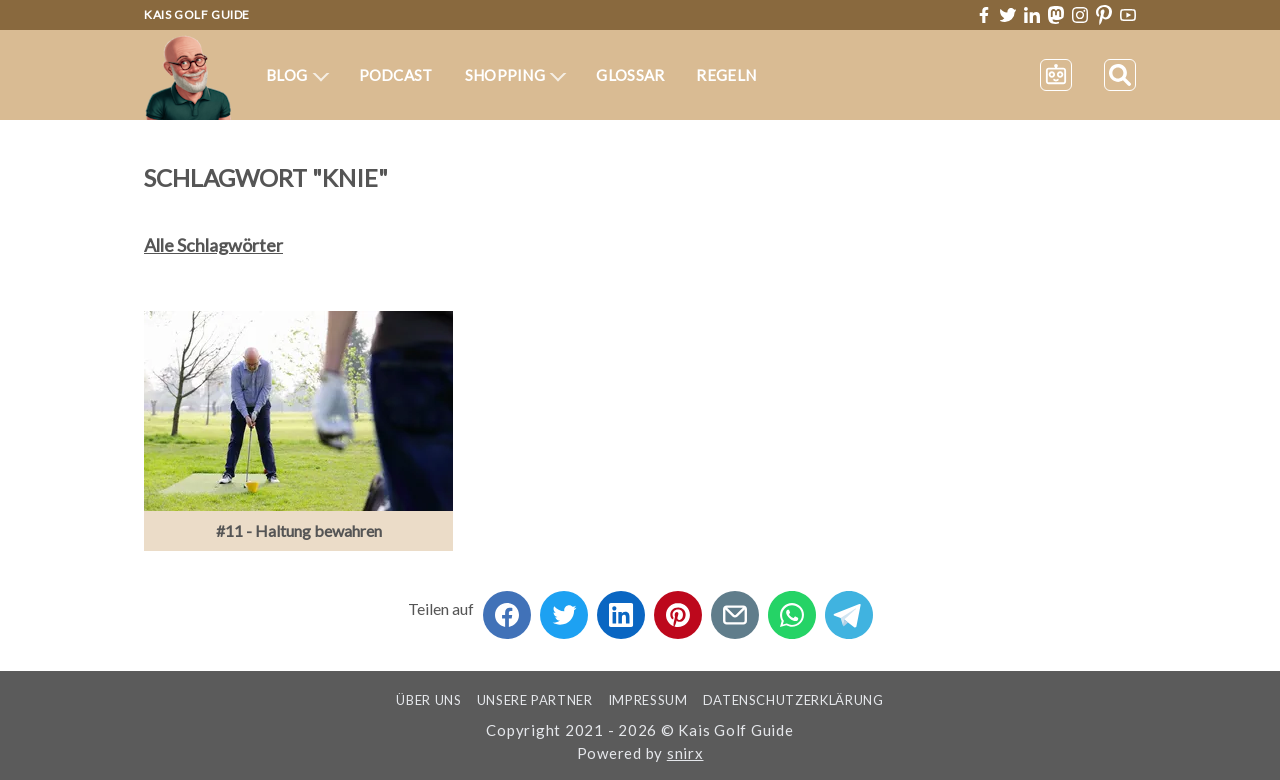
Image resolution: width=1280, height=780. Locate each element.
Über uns (428, 700)
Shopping (516, 75)
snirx (685, 753)
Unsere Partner (535, 700)
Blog (297, 75)
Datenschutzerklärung (793, 700)
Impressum (648, 700)
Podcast (396, 75)
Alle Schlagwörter (213, 245)
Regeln (726, 75)
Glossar (630, 75)
